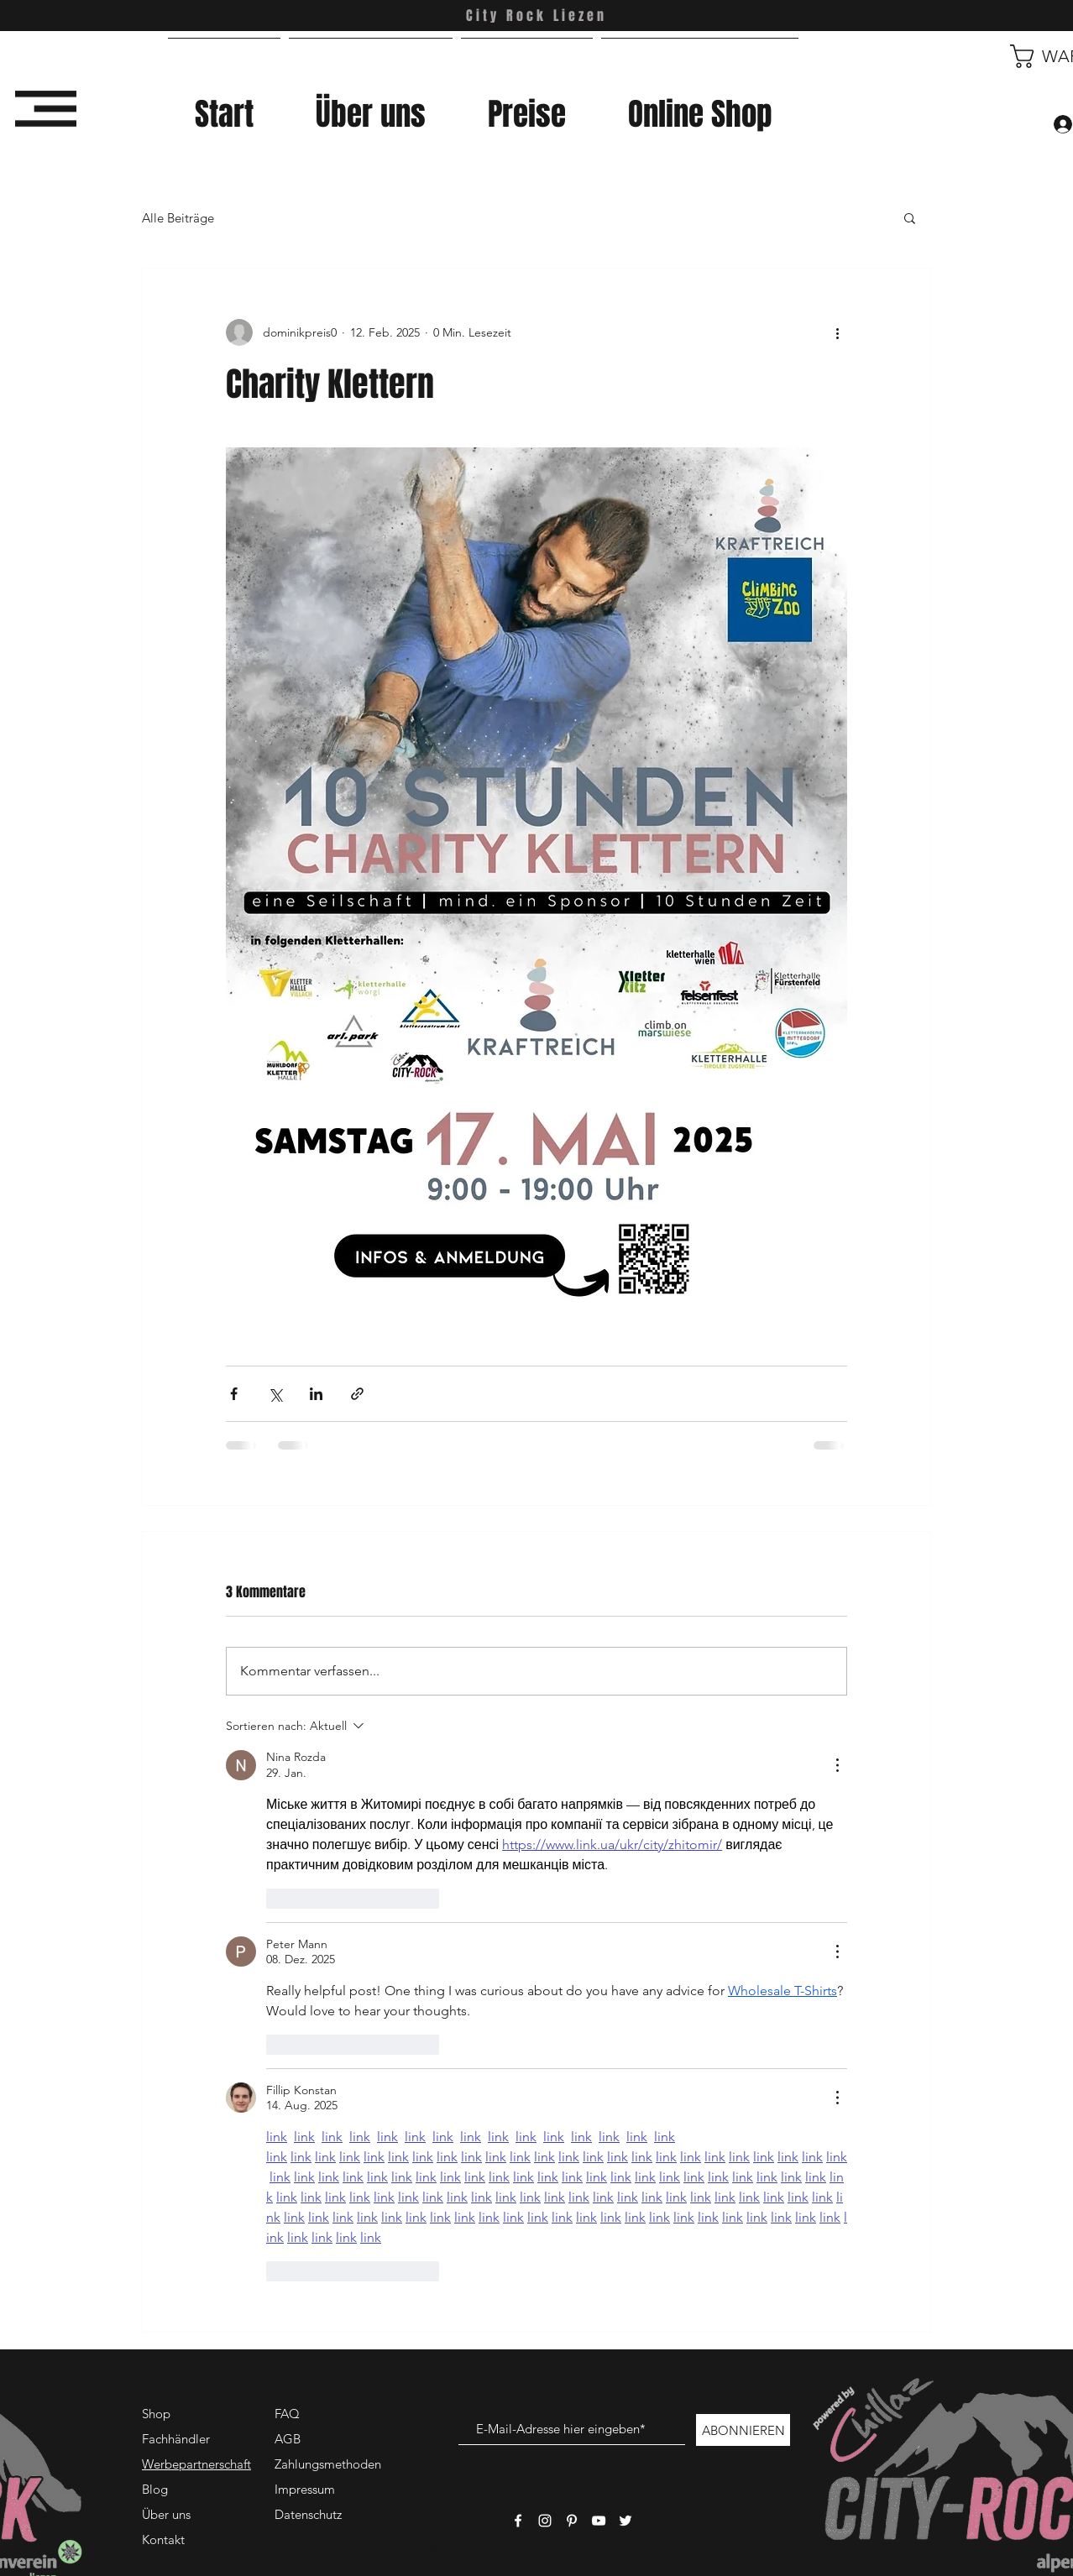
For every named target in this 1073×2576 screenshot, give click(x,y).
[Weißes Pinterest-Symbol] (571, 2520)
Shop (156, 2414)
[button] (45, 108)
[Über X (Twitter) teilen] (275, 1394)
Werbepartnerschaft (196, 2464)
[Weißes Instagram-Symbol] (544, 2520)
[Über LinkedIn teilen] (316, 1394)
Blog (155, 2489)
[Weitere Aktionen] (837, 332)
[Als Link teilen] (357, 1394)
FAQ (287, 2414)
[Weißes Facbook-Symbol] (518, 2520)
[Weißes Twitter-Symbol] (625, 2520)
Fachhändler (176, 2439)
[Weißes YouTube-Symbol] (598, 2520)
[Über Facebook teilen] (234, 1394)
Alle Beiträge (178, 218)
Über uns (166, 2514)
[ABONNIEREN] (743, 2430)
